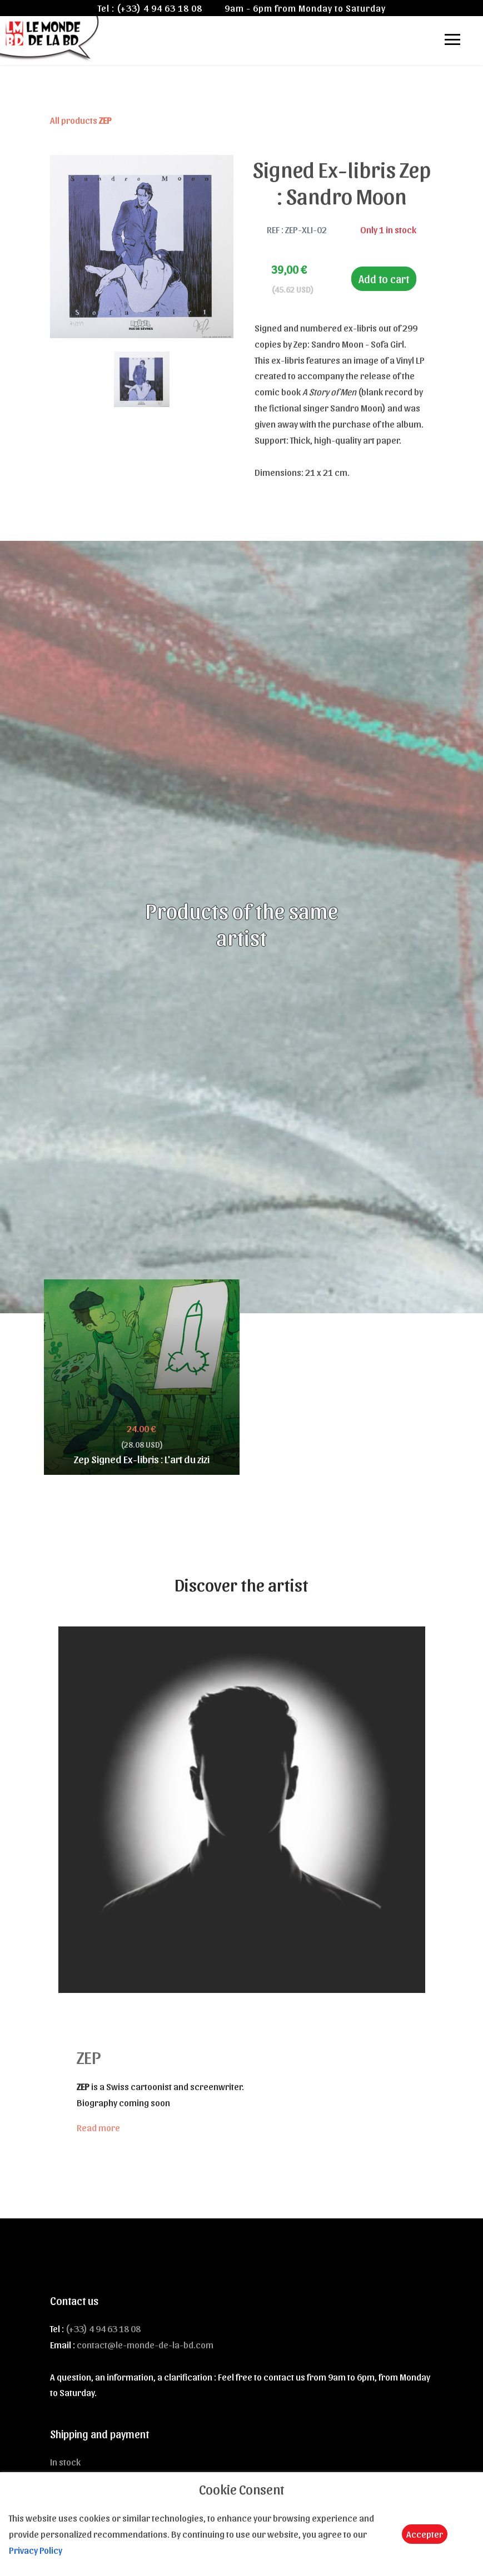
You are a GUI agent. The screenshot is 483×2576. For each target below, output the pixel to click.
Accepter (424, 2533)
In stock (65, 2461)
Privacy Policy (35, 2549)
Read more (98, 2127)
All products (81, 119)
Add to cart (383, 278)
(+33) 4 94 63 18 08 (159, 7)
